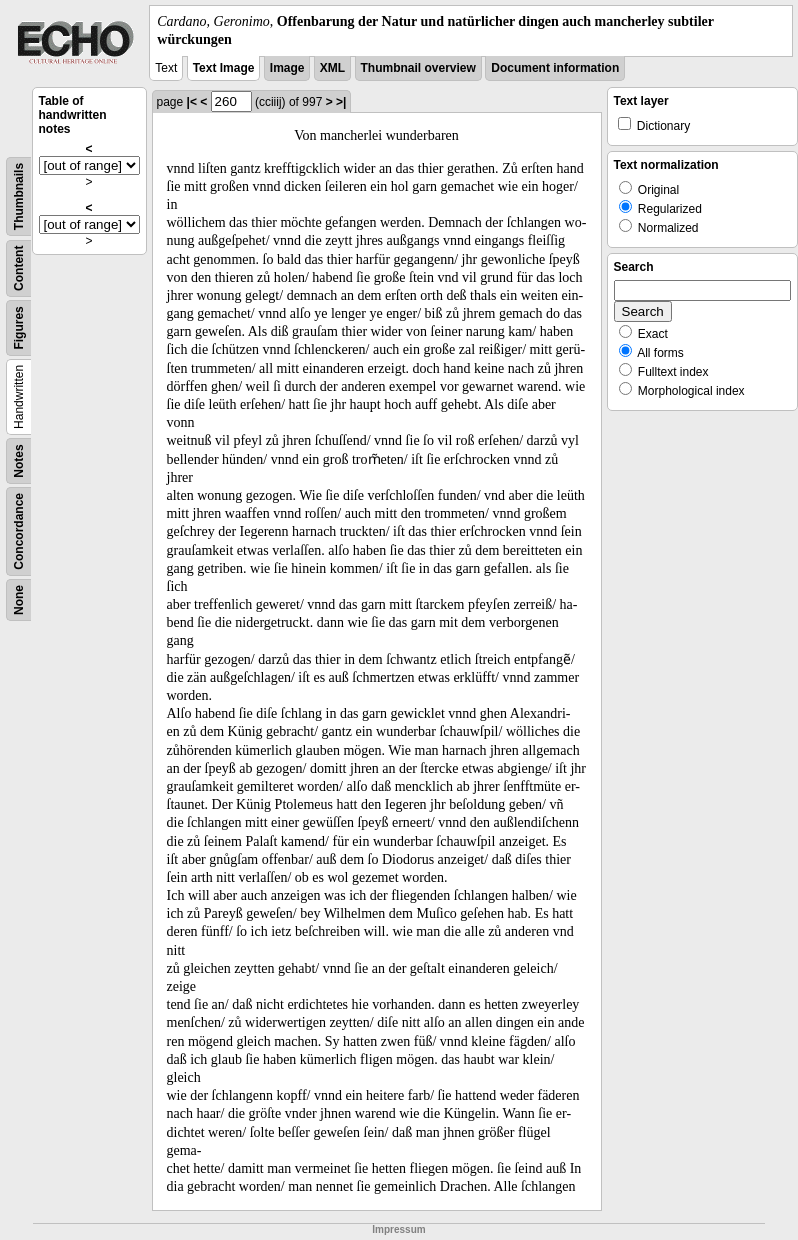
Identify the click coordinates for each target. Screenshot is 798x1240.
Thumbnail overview (418, 68)
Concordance (19, 531)
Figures (19, 328)
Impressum (398, 1229)
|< (192, 102)
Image (287, 68)
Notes (19, 461)
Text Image (224, 68)
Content (19, 268)
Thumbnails (19, 196)
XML (332, 68)
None (19, 600)
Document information (555, 68)
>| (341, 102)
